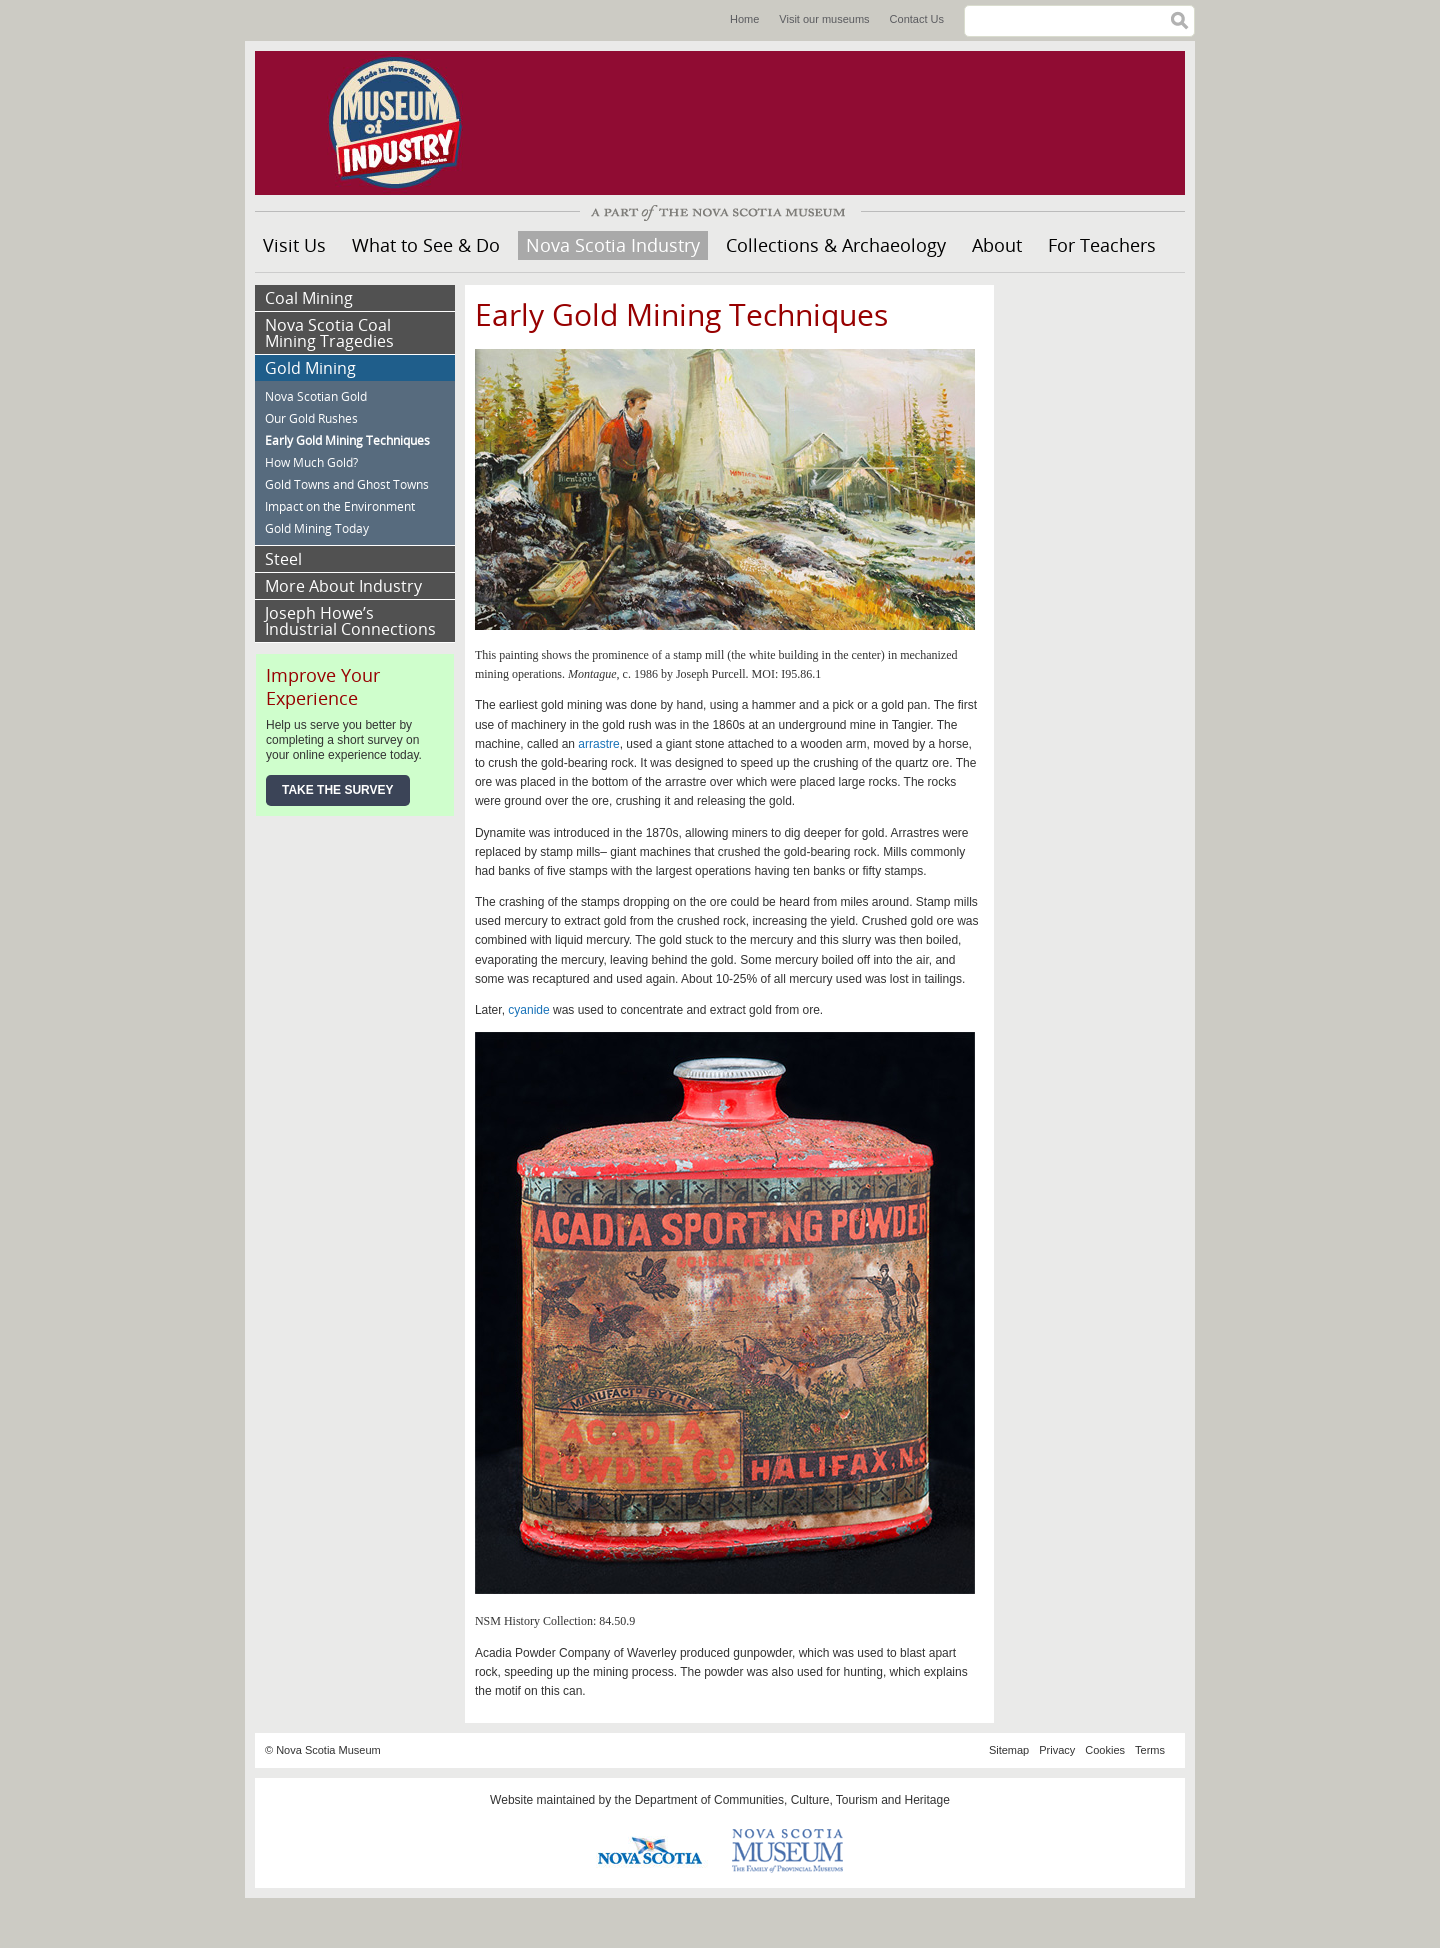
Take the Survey (338, 790)
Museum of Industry (405, 123)
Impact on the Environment (340, 506)
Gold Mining (310, 368)
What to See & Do (426, 245)
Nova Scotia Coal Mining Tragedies (329, 333)
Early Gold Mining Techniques (347, 440)
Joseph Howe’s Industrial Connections (350, 621)
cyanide (528, 1010)
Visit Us (294, 245)
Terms (1150, 1750)
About (997, 245)
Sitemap (1009, 1750)
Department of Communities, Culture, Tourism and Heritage (792, 1800)
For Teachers (1102, 245)
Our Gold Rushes (311, 418)
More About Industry (343, 586)
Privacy (1057, 1750)
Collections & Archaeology (836, 245)
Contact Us (917, 19)
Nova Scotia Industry (613, 245)
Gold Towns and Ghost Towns (347, 484)
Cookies (1105, 1750)
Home (744, 19)
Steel (283, 559)
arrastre (598, 744)
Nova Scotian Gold (316, 396)
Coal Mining (309, 298)
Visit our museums (824, 19)
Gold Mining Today (317, 528)
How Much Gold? (311, 462)
